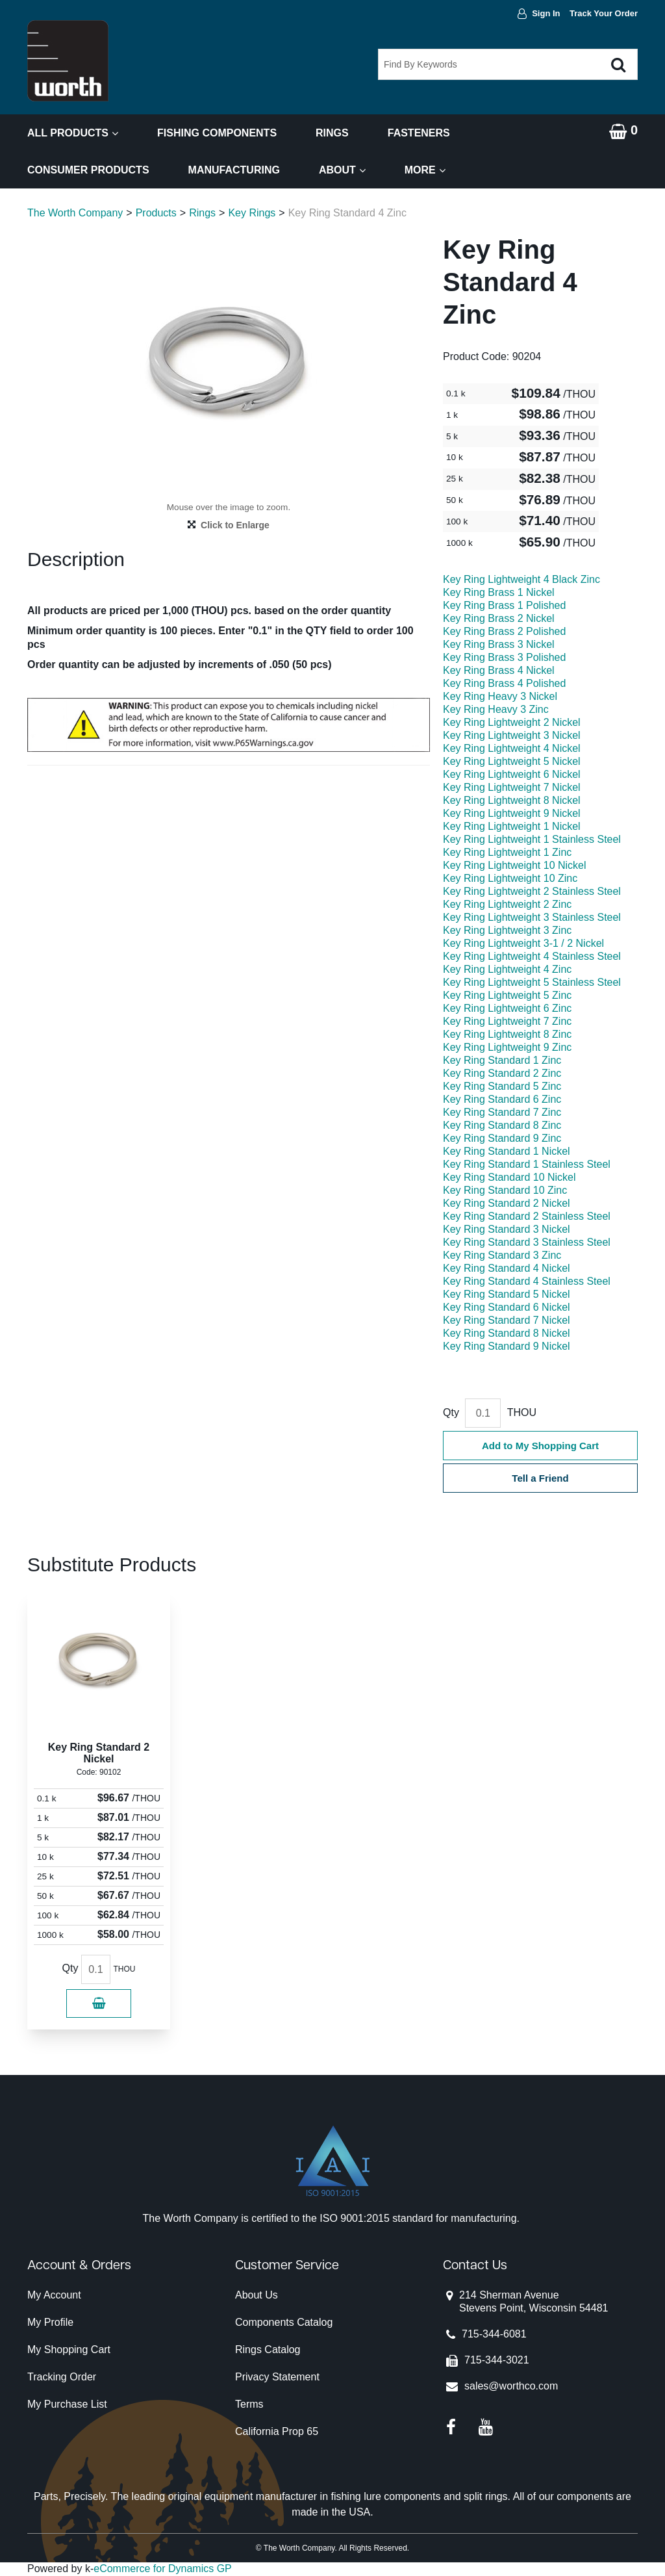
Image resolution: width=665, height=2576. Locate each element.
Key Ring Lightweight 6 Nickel (512, 774)
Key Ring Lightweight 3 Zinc (507, 930)
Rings (332, 132)
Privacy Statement (277, 2376)
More (425, 169)
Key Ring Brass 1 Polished (504, 605)
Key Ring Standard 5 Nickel (506, 1294)
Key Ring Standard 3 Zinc (502, 1255)
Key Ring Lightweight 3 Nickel (512, 735)
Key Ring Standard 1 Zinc (502, 1060)
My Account (54, 2294)
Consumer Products (88, 169)
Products (156, 212)
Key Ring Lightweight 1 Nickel (512, 826)
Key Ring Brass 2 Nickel (499, 618)
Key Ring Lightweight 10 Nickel (514, 865)
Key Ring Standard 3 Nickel (506, 1229)
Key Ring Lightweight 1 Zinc (507, 852)
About (342, 169)
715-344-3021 (496, 2359)
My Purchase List (67, 2404)
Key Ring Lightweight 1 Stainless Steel (532, 839)
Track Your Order (604, 13)
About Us (256, 2294)
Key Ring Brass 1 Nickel (499, 592)
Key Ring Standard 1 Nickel (506, 1151)
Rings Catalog (268, 2349)
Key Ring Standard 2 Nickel (506, 1203)
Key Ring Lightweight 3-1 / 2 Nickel (523, 943)
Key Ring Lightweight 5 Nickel (512, 761)
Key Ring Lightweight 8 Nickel (512, 800)
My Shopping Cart (68, 2349)
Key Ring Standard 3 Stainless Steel (526, 1242)
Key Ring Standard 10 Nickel (509, 1177)
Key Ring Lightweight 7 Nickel (512, 787)
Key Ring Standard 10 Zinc (505, 1190)
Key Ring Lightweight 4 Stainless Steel (532, 956)
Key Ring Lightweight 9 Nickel (512, 813)
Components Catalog (283, 2322)
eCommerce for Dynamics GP (163, 2568)
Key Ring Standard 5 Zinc (502, 1086)
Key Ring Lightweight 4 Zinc (507, 969)
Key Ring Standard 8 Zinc (502, 1125)
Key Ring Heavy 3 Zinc (496, 709)
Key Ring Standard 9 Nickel (506, 1346)
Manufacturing (234, 169)
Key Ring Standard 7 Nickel (506, 1320)
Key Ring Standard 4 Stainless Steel (526, 1281)
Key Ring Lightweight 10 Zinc (510, 878)
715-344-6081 (494, 2333)
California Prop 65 (276, 2431)
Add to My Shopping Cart (540, 1445)
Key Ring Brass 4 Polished (504, 683)
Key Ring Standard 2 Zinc (502, 1073)
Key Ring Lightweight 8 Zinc (507, 1034)
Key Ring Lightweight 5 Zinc (507, 995)
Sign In (546, 13)
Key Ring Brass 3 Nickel (499, 644)
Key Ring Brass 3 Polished (504, 657)
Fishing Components (217, 132)
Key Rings (251, 212)
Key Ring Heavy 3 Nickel (500, 696)
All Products (72, 132)
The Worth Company (75, 212)
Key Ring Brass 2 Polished (504, 631)
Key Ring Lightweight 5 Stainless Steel (532, 982)
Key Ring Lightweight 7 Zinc (507, 1021)
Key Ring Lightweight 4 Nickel (512, 748)
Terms (249, 2404)
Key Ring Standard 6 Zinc (502, 1099)
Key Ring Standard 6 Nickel (506, 1307)
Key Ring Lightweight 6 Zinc (507, 1008)
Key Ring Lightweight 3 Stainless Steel (532, 917)
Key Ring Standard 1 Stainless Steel (526, 1164)
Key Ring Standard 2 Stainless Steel (526, 1216)
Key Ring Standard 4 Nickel (506, 1268)
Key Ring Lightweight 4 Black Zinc (521, 579)
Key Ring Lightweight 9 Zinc (507, 1047)
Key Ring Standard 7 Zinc (502, 1112)
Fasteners (419, 132)
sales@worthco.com (511, 2385)
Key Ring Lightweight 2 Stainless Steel (532, 891)
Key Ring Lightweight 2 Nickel (512, 722)
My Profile (50, 2322)
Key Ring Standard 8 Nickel (506, 1333)
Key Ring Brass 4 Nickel (499, 670)
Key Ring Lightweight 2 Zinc (507, 904)
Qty (451, 1412)
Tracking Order (61, 2376)
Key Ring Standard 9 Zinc (502, 1138)
